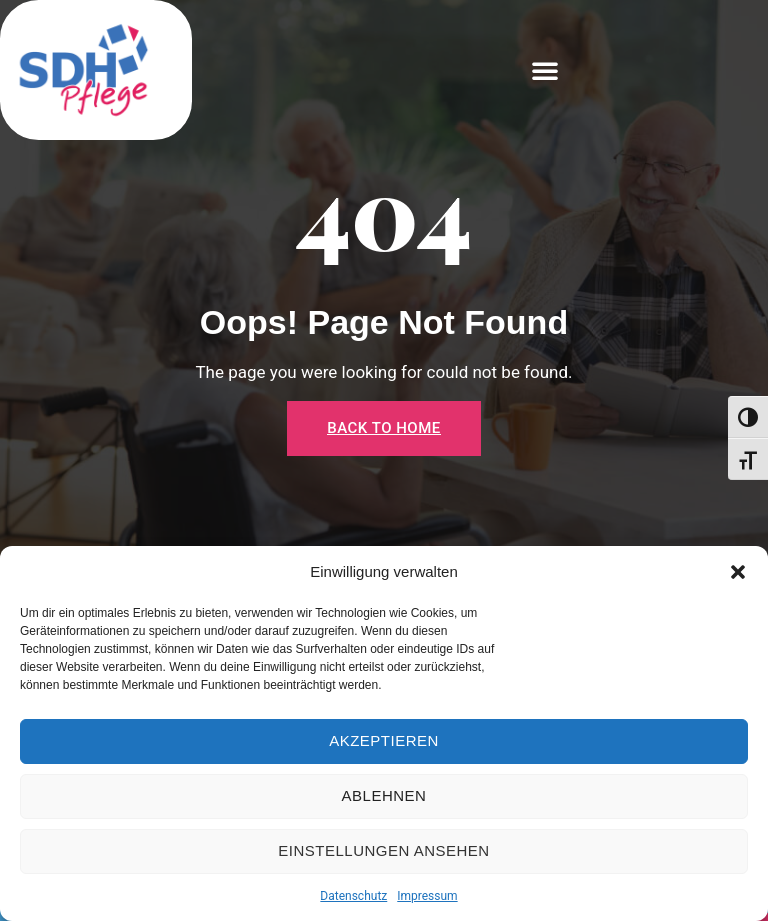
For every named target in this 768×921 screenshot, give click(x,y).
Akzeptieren (384, 740)
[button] (738, 572)
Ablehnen (384, 795)
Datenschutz (353, 896)
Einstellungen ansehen (383, 850)
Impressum (427, 896)
